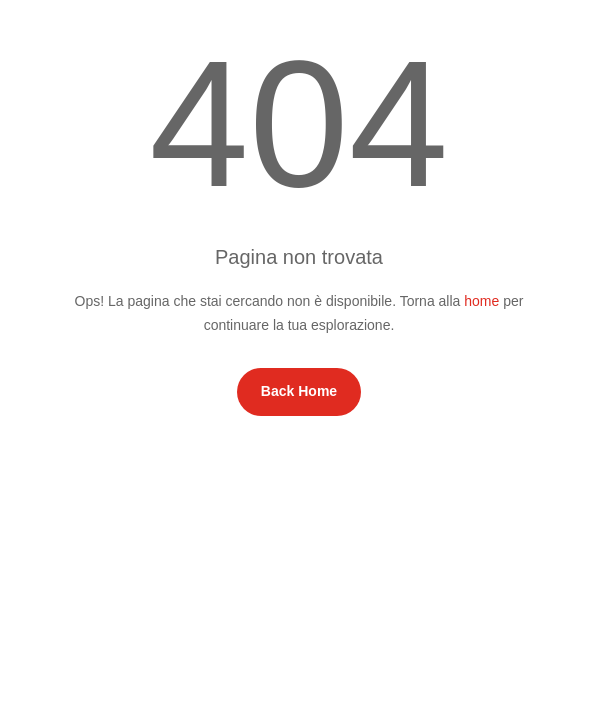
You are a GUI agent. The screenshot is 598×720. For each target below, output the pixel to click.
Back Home (299, 391)
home (481, 301)
